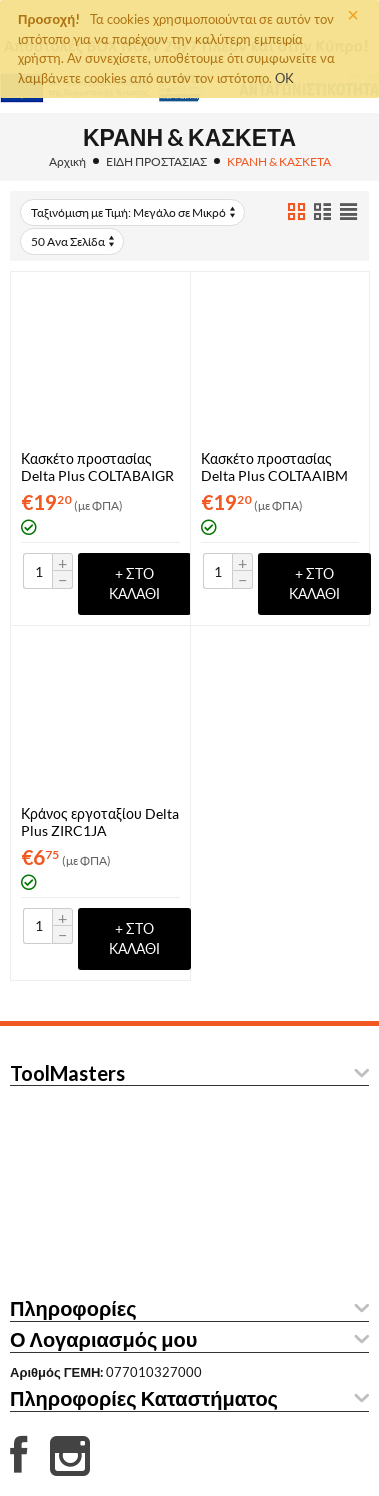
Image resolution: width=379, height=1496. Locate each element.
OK (284, 78)
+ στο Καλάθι (134, 583)
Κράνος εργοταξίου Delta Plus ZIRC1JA (100, 822)
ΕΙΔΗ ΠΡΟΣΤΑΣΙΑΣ (156, 161)
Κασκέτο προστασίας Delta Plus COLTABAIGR (97, 467)
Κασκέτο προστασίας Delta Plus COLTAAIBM (274, 467)
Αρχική (67, 161)
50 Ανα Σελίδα (74, 241)
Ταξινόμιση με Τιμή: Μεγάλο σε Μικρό (134, 212)
